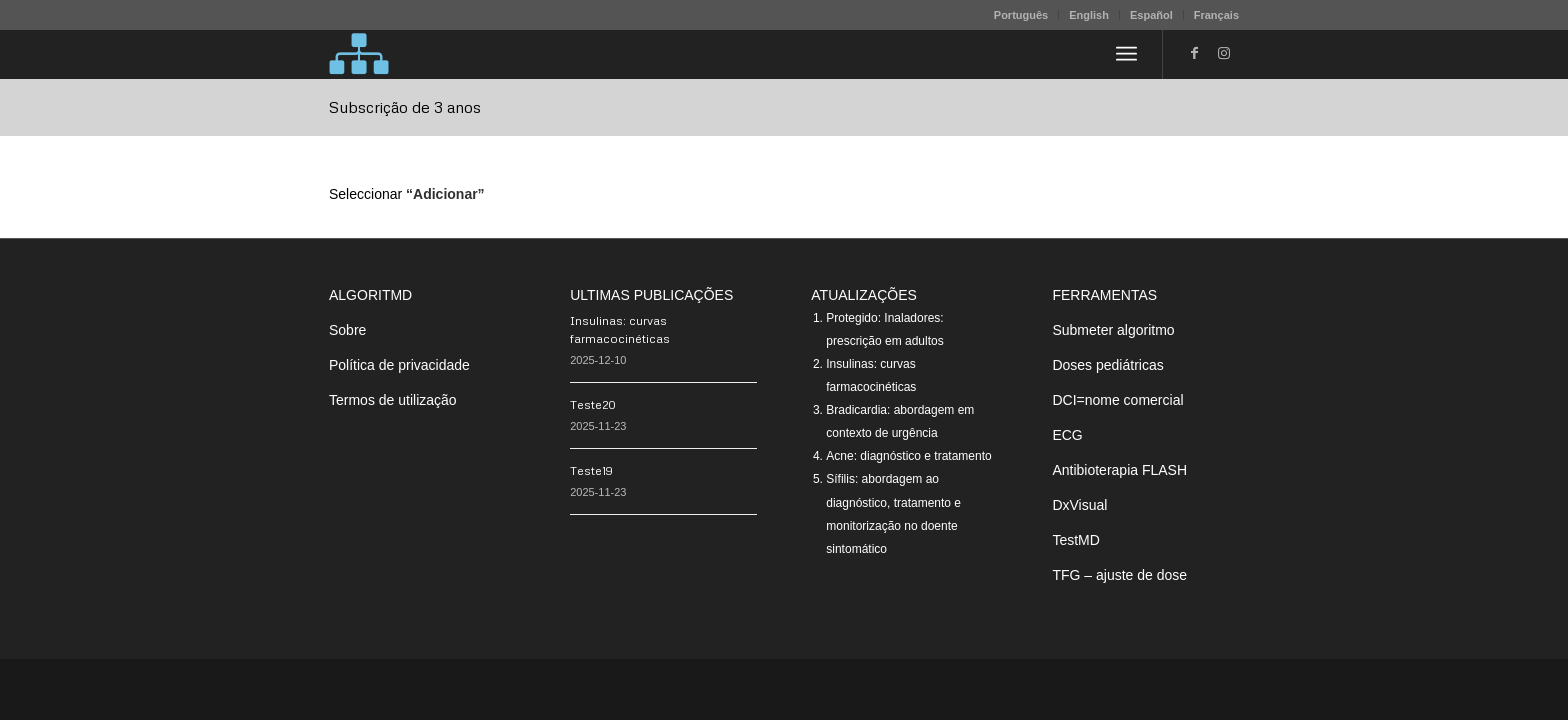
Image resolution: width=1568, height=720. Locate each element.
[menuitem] (1021, 15)
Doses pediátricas (1107, 365)
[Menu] (1126, 54)
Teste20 (593, 404)
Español (1151, 15)
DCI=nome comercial (1117, 400)
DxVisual (1079, 505)
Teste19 (591, 470)
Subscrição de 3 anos (405, 107)
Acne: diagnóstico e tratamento (908, 456)
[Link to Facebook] (1194, 53)
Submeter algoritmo (1113, 330)
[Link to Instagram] (1224, 53)
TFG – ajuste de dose (1119, 575)
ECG (1067, 435)
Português (1021, 15)
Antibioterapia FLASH (1119, 470)
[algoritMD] (359, 54)
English (1089, 15)
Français (1216, 15)
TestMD (1075, 540)
